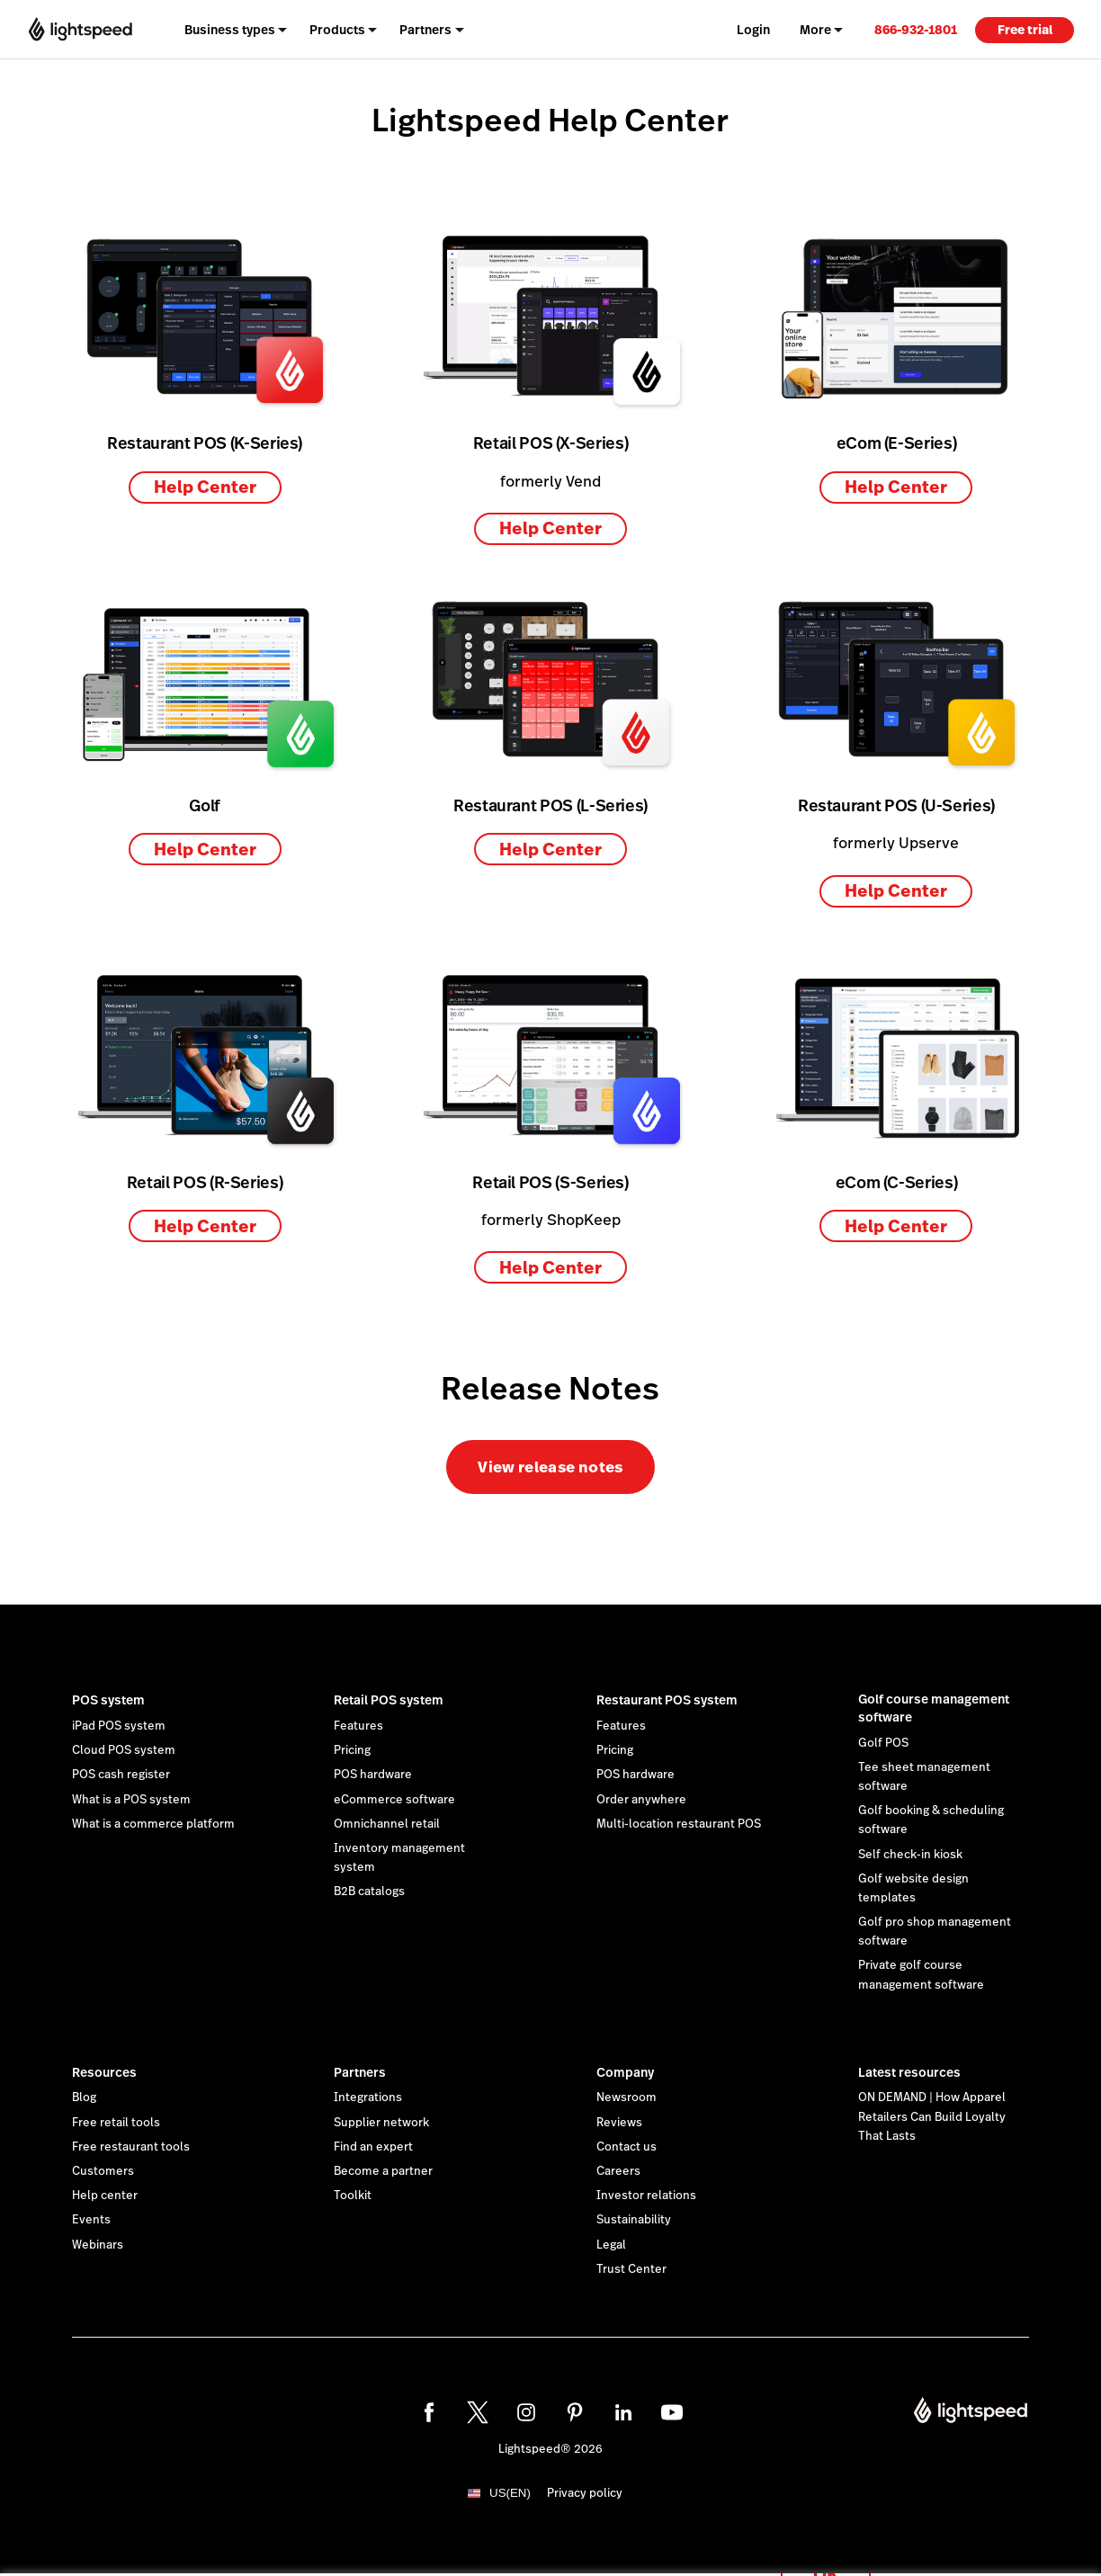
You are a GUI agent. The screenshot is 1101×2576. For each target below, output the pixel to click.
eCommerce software (394, 1800)
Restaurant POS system (667, 1700)
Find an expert (373, 2147)
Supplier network (381, 2123)
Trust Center (631, 2269)
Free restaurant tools (131, 2147)
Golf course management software (933, 1708)
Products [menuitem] (337, 30)
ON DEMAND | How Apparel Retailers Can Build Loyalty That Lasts (932, 2116)
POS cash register (121, 1775)
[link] (915, 29)
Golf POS (883, 1743)
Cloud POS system (123, 1750)
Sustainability (633, 2220)
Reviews (619, 2123)
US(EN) (510, 2493)
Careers (618, 2171)
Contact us (626, 2147)
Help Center (205, 487)
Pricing (352, 1750)
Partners (360, 2072)
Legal (611, 2245)
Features (358, 1726)
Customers (103, 2171)
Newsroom (626, 2097)
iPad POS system (119, 1726)
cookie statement (629, 2543)
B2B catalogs (369, 1891)
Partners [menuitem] (425, 30)
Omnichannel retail (387, 1824)
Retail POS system (388, 1700)
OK (825, 2552)
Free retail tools (116, 2123)
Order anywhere (641, 1800)
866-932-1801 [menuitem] (915, 30)
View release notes (550, 1467)
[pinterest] (574, 2412)
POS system (108, 1700)
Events (91, 2220)
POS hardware (373, 1775)
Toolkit (352, 2195)
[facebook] (429, 2412)
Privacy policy (584, 2493)
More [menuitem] (815, 30)
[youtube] (672, 2412)
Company (625, 2072)
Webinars (97, 2245)
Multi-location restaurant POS (678, 1824)
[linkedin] (623, 2412)
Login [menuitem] (753, 30)
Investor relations (646, 2195)
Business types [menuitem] (229, 30)
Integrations (368, 2097)
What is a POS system (131, 1800)
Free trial (1025, 30)
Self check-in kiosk (910, 1855)
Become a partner (383, 2171)
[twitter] (477, 2412)
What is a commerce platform (153, 1824)
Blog (84, 2097)
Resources (104, 2072)
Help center (105, 2195)
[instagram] (526, 2412)
